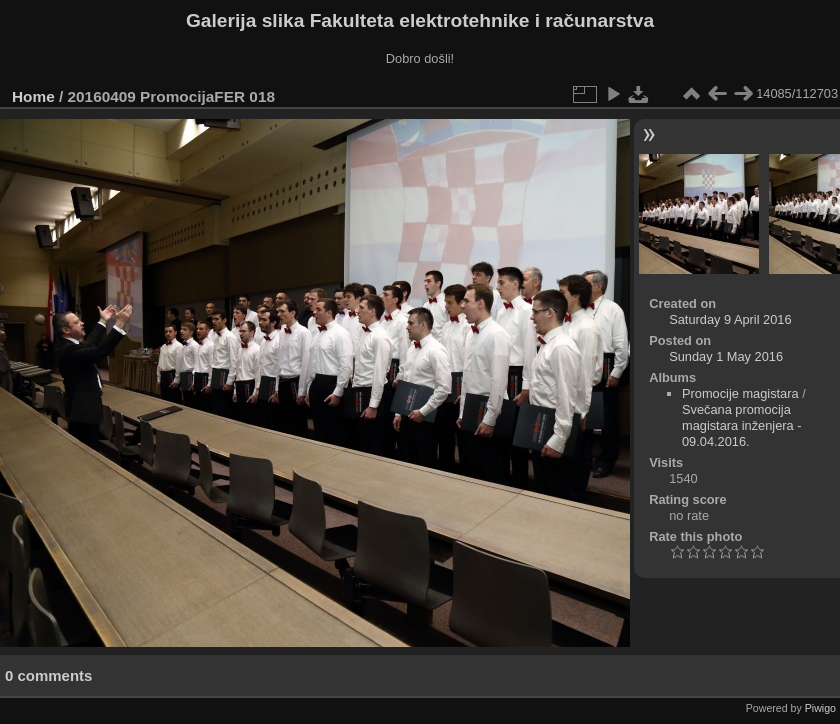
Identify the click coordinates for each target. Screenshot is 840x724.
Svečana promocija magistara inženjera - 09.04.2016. (742, 425)
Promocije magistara (740, 393)
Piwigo (820, 708)
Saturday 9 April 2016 (730, 319)
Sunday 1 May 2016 (726, 356)
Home (33, 96)
